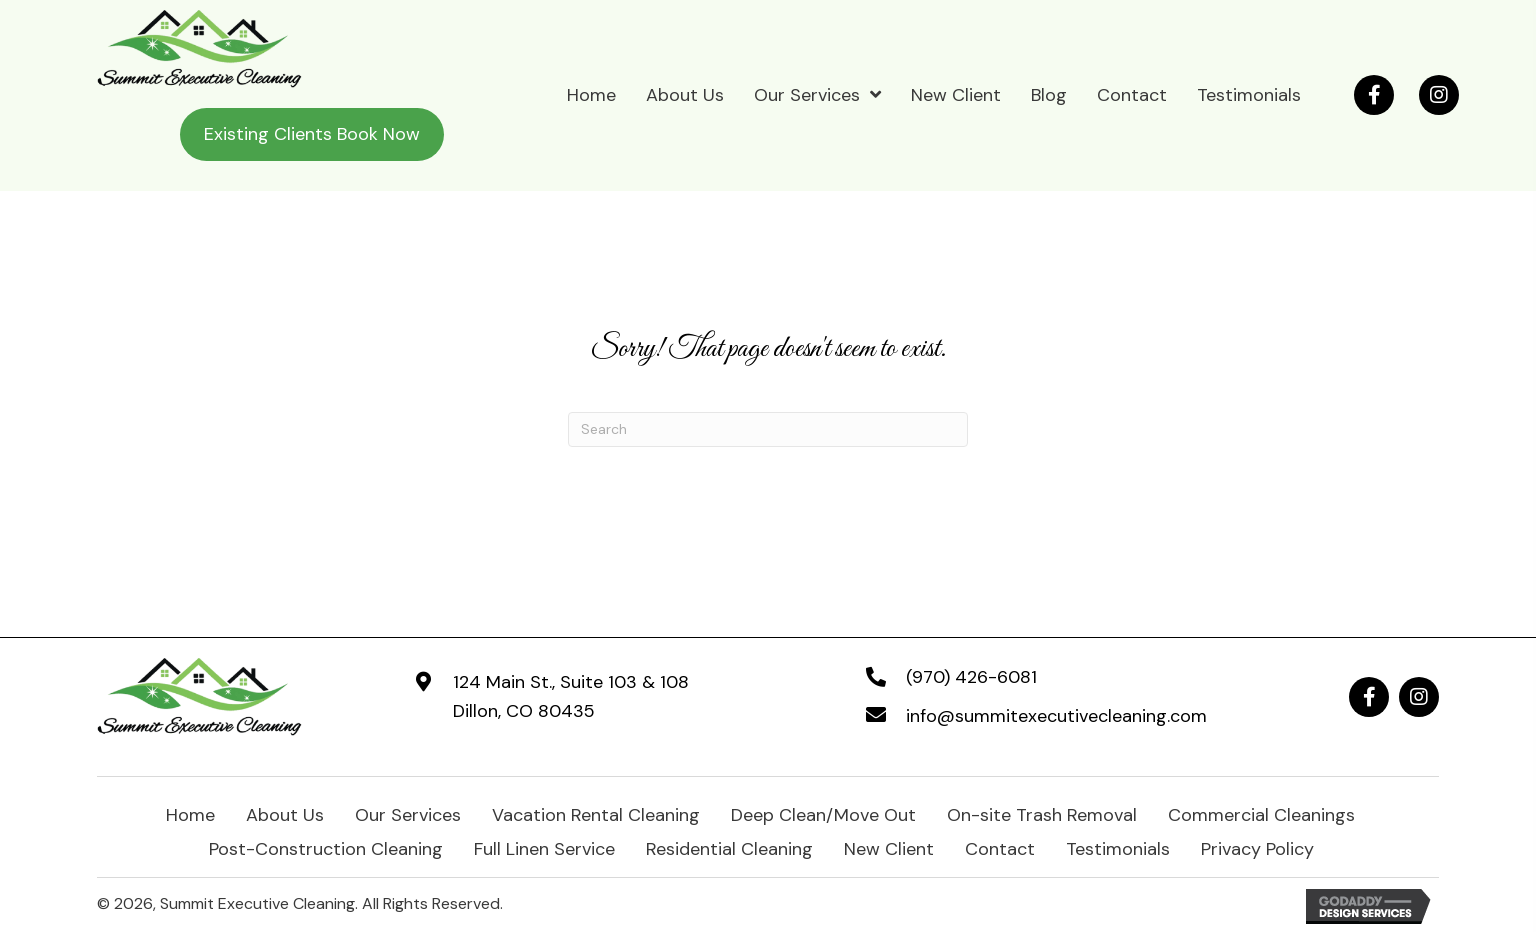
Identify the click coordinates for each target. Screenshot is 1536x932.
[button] (1374, 95)
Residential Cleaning (729, 847)
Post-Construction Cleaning (326, 847)
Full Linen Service (544, 847)
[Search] (768, 429)
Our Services (408, 813)
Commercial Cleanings (1261, 813)
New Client (889, 847)
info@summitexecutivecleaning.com (1056, 716)
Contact (1000, 847)
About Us (285, 813)
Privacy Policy (1257, 847)
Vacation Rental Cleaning (596, 813)
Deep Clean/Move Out (823, 813)
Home (190, 813)
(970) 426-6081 (971, 677)
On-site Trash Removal (1042, 813)
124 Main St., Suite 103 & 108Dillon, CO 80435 (571, 696)
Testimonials (1118, 847)
